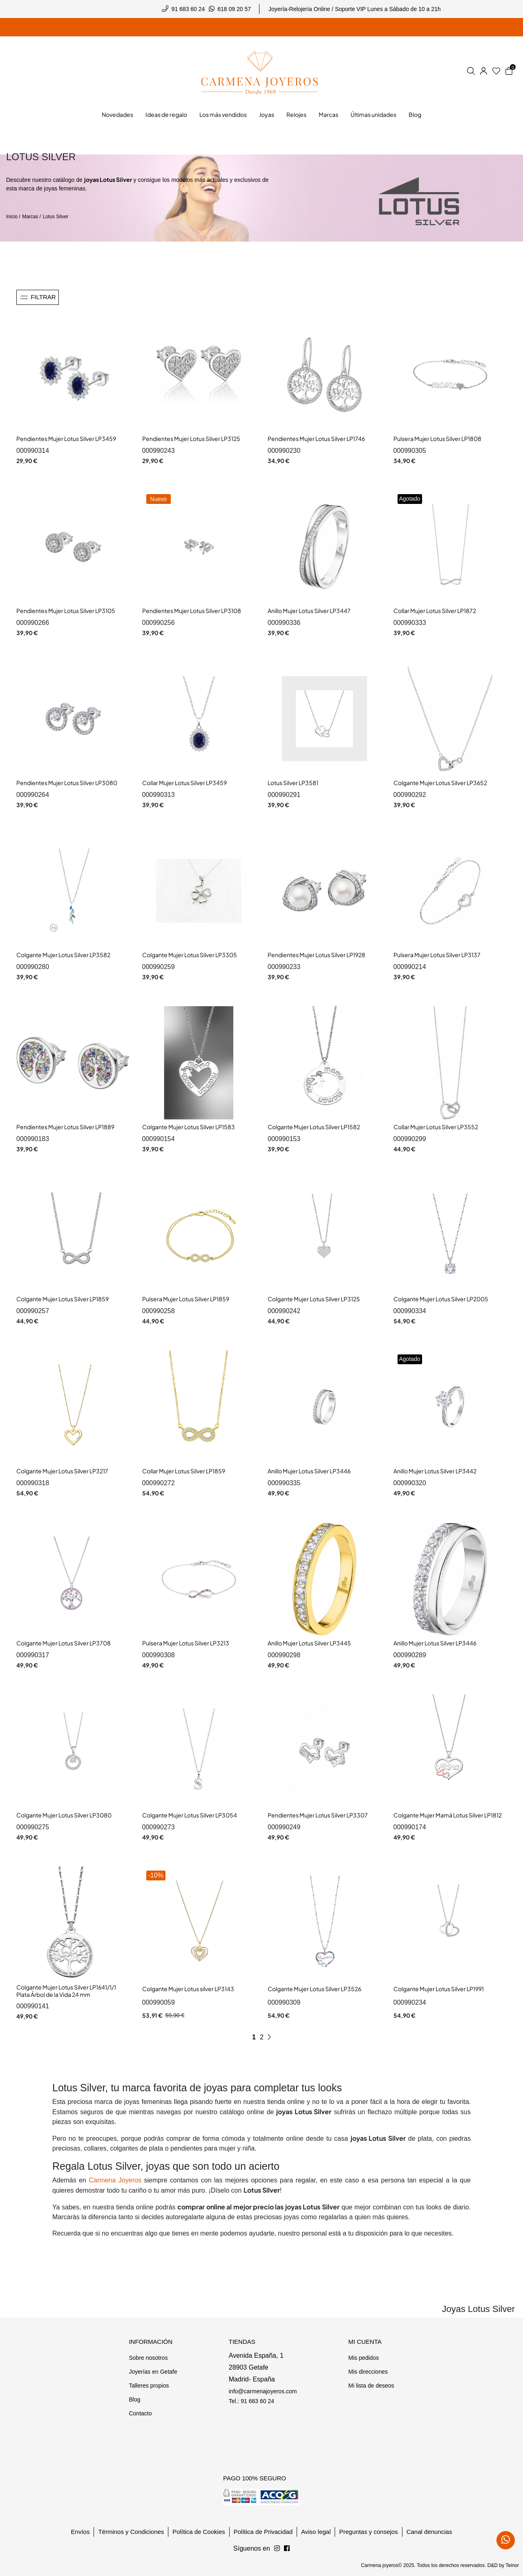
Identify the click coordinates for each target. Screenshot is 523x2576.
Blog (134, 2399)
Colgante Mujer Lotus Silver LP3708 (63, 1643)
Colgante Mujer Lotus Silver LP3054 (189, 1815)
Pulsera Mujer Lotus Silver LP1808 (437, 438)
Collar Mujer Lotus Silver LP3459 (184, 782)
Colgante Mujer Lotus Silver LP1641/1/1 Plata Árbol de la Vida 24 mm (66, 1990)
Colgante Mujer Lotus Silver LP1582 (314, 1126)
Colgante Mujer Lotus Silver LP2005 (440, 1299)
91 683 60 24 (188, 9)
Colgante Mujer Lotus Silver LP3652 (440, 782)
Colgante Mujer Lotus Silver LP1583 (188, 1126)
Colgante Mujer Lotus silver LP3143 (188, 1988)
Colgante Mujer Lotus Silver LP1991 (438, 1988)
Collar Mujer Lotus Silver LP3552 (435, 1126)
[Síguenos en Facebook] (277, 2549)
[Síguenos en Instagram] (287, 2549)
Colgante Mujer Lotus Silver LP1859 (62, 1299)
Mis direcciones (367, 2371)
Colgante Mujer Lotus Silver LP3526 (314, 1988)
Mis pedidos (363, 2357)
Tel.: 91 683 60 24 (251, 2401)
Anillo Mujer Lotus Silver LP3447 (309, 610)
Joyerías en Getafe (153, 2371)
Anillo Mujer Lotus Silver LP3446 (309, 1471)
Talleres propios (149, 2385)
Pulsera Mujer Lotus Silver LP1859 (185, 1299)
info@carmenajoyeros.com (263, 2391)
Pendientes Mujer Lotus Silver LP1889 (65, 1126)
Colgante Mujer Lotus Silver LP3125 (314, 1299)
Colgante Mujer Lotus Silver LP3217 (62, 1471)
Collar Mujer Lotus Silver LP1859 (183, 1471)
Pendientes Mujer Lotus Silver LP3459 (66, 438)
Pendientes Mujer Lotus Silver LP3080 (66, 782)
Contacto (140, 2413)
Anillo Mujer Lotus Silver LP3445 (309, 1643)
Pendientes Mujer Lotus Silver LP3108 (191, 610)
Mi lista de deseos (371, 2385)
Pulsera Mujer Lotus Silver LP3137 (437, 954)
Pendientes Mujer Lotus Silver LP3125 (191, 438)
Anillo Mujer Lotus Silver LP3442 (434, 1471)
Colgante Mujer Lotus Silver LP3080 (64, 1815)
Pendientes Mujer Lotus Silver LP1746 (316, 438)
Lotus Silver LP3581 (293, 782)
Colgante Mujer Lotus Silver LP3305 (189, 954)
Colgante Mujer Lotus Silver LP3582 (63, 954)
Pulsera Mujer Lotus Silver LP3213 (185, 1643)
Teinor (512, 2565)
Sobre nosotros (148, 2357)
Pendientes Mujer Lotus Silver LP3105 (65, 610)
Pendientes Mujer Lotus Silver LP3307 (318, 1815)
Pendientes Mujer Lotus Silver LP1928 (316, 954)
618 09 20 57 (234, 9)
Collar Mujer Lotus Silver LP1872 (434, 610)
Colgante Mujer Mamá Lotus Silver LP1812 (447, 1815)
